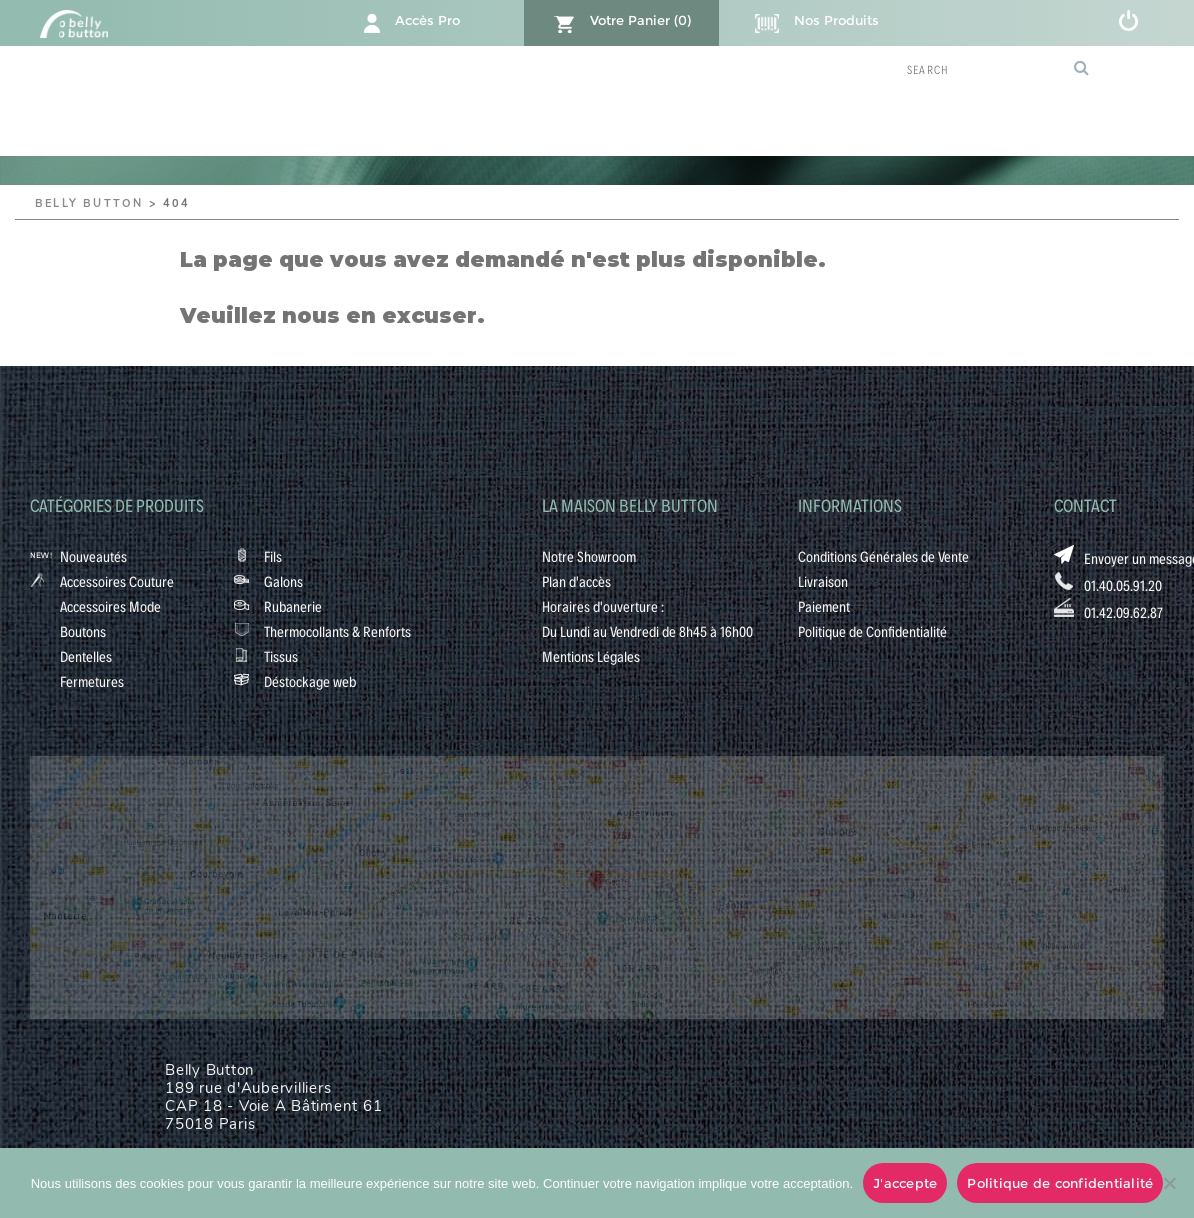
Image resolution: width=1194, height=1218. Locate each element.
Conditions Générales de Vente (883, 556)
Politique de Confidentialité (872, 631)
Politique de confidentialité (1060, 1183)
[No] (1169, 1183)
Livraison (823, 581)
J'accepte (905, 1183)
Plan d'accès (576, 581)
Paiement (824, 606)
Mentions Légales (591, 656)
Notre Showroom (589, 556)
